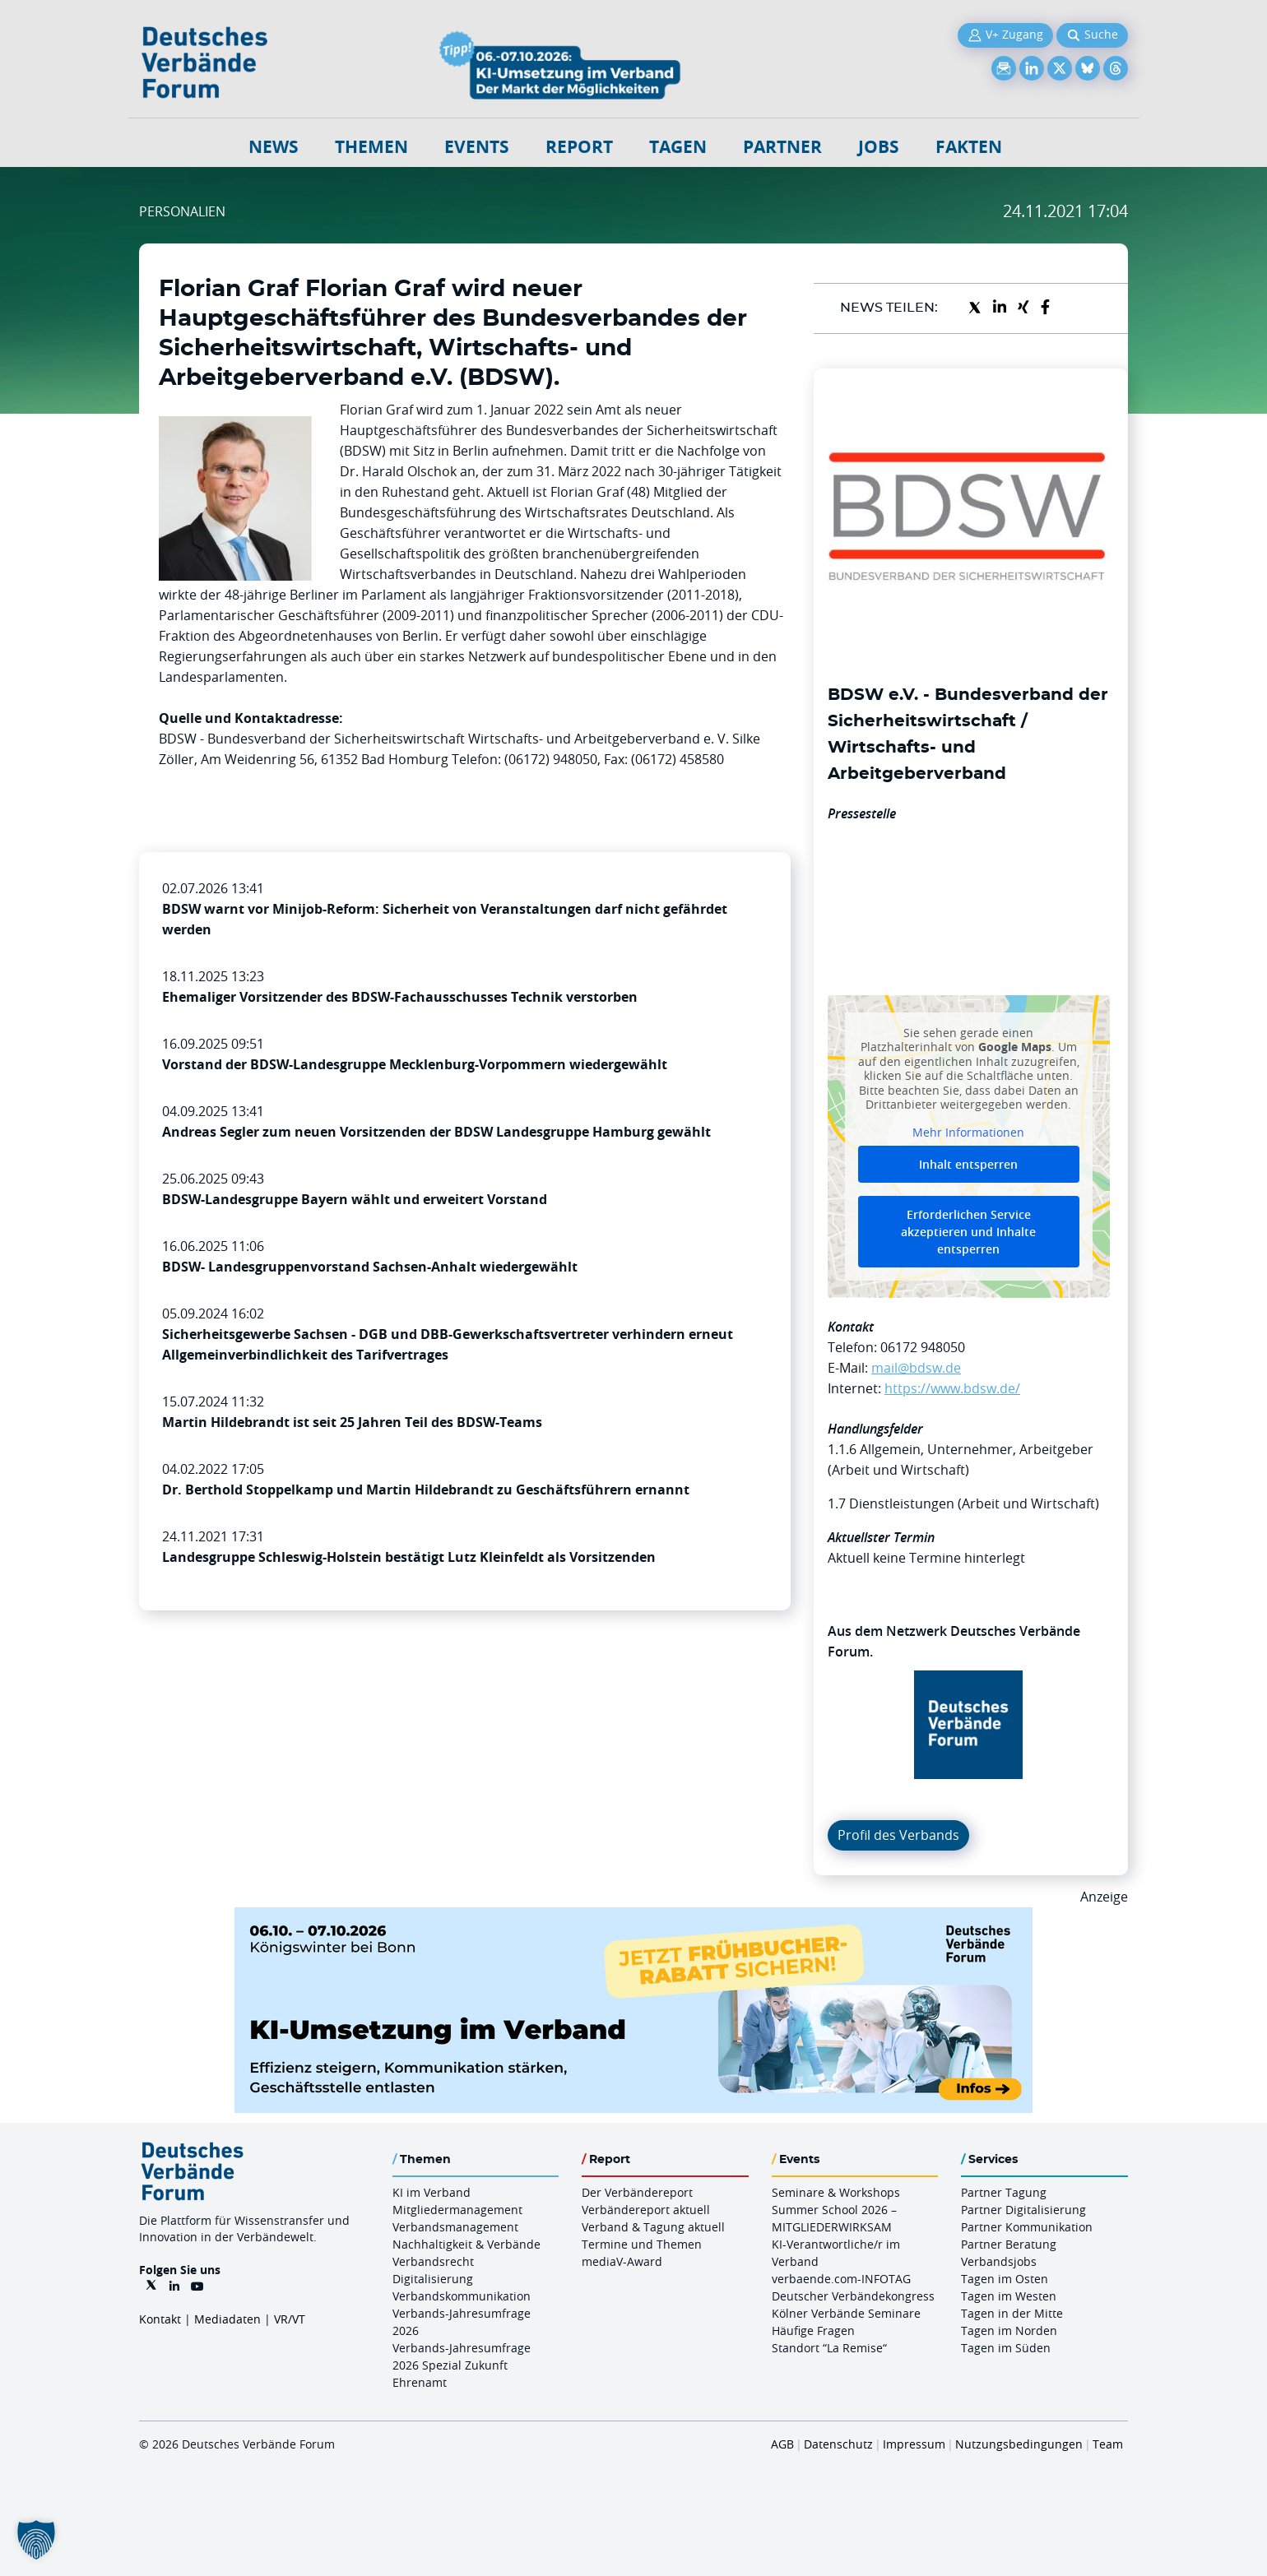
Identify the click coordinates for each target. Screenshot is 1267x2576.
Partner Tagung (1004, 2192)
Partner (782, 147)
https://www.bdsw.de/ (952, 1388)
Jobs (878, 147)
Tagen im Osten (1004, 2278)
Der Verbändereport (637, 2192)
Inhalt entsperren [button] (968, 1164)
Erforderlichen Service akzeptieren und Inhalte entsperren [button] (968, 1232)
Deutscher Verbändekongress (853, 2296)
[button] (36, 2540)
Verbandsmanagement (455, 2227)
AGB (782, 2444)
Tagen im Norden (1009, 2330)
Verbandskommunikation (461, 2296)
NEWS (273, 147)
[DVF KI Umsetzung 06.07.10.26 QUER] (633, 1917)
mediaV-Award (622, 2261)
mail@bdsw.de (916, 1368)
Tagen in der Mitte (1012, 2313)
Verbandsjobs (999, 2261)
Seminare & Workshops (836, 2192)
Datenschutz (838, 2444)
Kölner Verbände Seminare (846, 2313)
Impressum (914, 2444)
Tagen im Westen (1008, 2296)
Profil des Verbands (898, 1835)
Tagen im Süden (1006, 2348)
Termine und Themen (642, 2244)
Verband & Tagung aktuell (653, 2227)
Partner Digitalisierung (1023, 2209)
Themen (371, 147)
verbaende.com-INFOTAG (841, 2278)
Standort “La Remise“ (829, 2348)
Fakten (968, 147)
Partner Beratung (1008, 2244)
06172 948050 (922, 1347)
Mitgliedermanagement (457, 2209)
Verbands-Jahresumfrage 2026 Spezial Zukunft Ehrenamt (461, 2365)
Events (476, 147)
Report (579, 147)
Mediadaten (227, 2319)
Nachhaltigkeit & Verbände (466, 2244)
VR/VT (289, 2319)
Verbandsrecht (433, 2261)
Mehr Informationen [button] (968, 1131)
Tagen (678, 147)
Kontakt (160, 2319)
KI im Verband (431, 2192)
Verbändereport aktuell (646, 2209)
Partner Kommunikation (1027, 2227)
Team (1108, 2444)
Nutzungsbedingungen (1019, 2444)
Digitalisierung (432, 2278)
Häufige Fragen (813, 2330)
